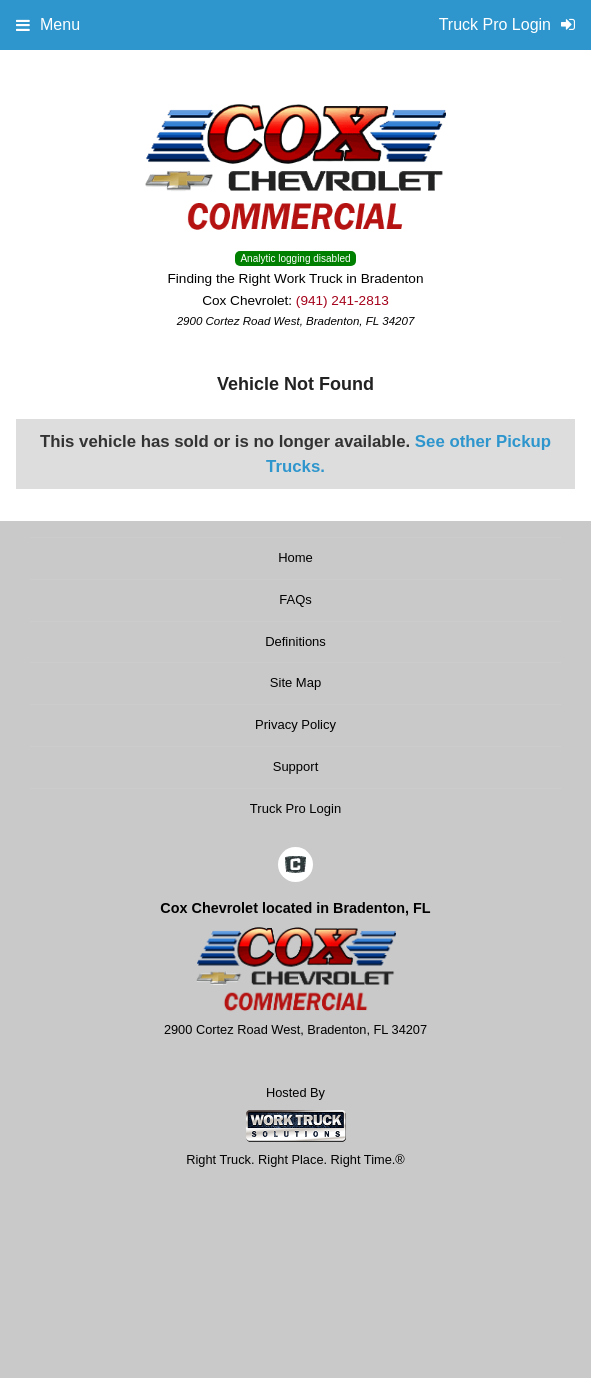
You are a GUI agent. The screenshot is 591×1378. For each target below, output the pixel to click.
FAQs (295, 599)
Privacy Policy (295, 724)
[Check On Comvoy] (295, 866)
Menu (48, 24)
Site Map (295, 682)
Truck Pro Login (295, 808)
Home (295, 557)
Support (296, 766)
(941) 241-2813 (342, 300)
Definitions (295, 641)
